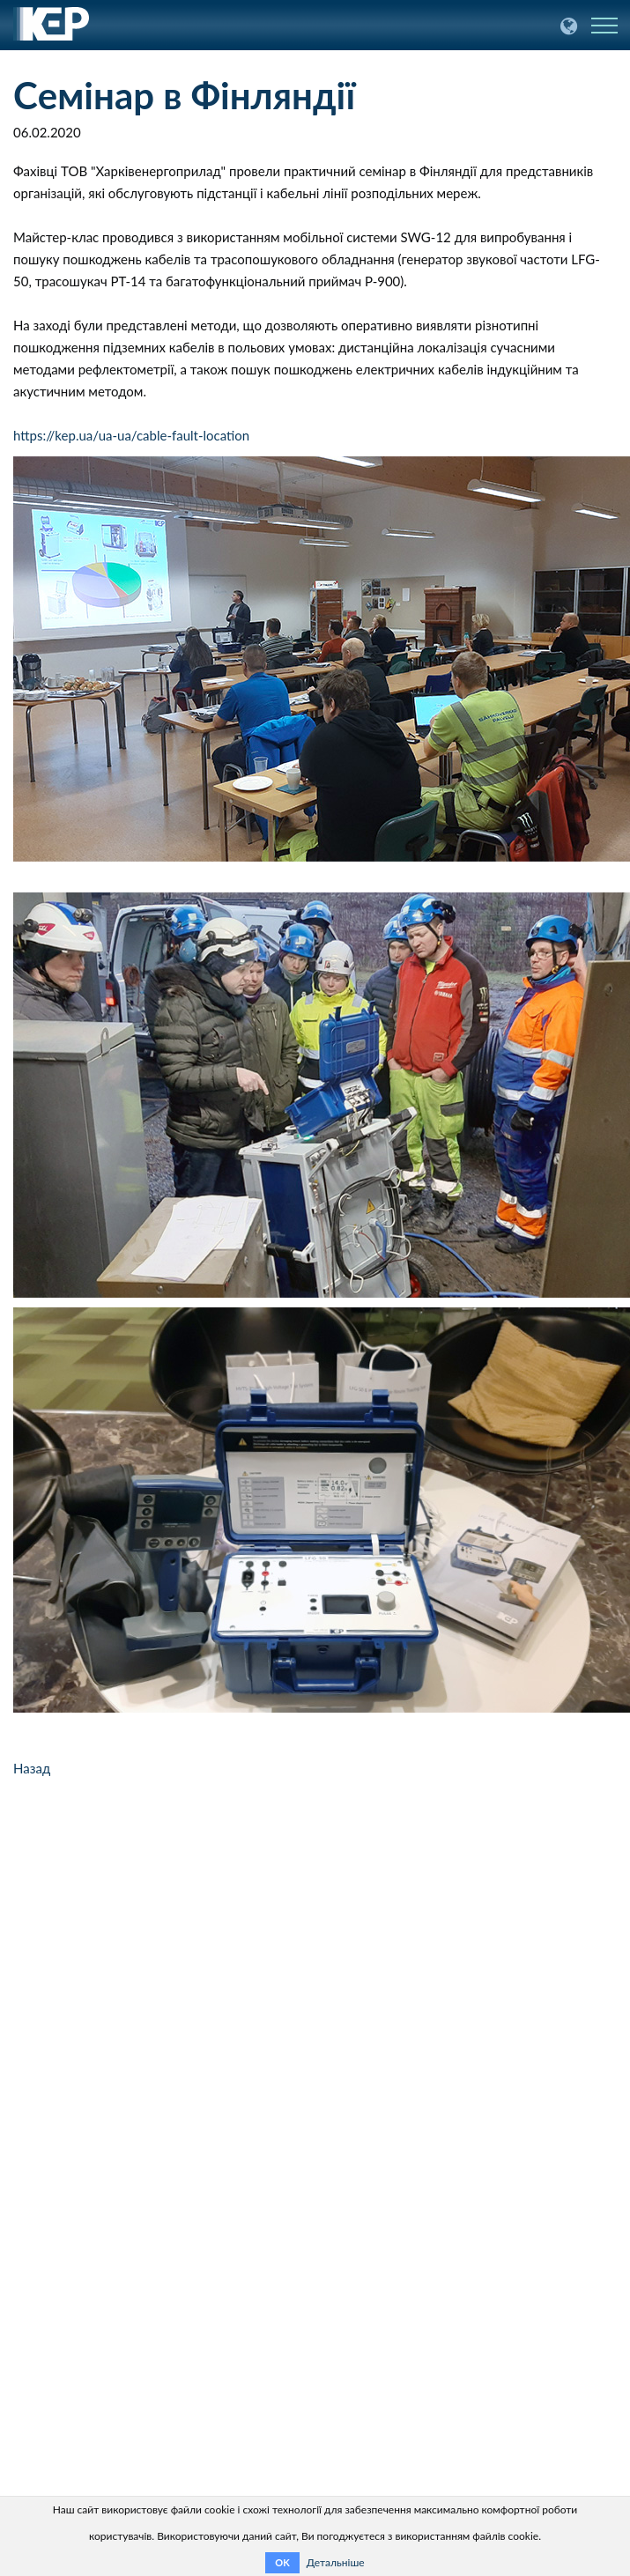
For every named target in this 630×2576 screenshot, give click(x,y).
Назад (31, 1768)
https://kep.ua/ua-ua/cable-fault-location (131, 435)
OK (282, 2562)
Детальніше (336, 2562)
